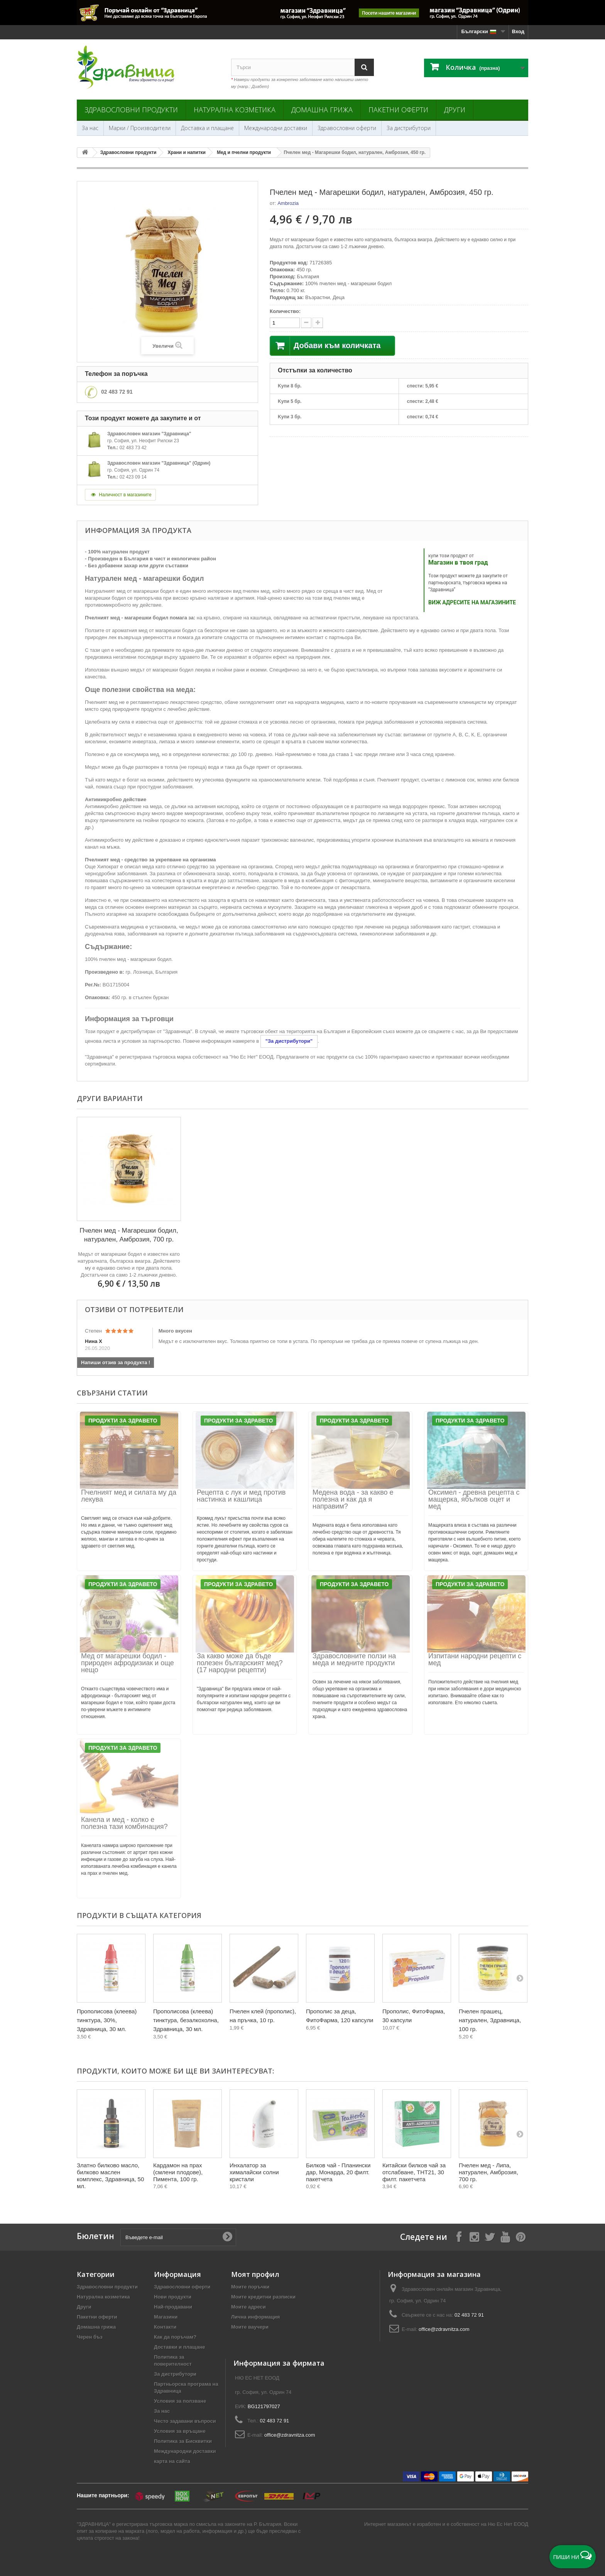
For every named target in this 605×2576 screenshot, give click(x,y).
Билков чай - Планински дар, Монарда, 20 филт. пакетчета (338, 2172)
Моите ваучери (250, 2327)
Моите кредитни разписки (263, 2297)
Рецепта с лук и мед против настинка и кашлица (241, 1495)
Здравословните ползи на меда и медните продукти (354, 1659)
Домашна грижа (322, 109)
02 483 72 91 (117, 392)
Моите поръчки (250, 2287)
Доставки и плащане (179, 2347)
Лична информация (255, 2317)
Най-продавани (173, 2307)
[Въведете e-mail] (178, 2237)
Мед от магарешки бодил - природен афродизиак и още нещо (127, 1663)
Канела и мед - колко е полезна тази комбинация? (124, 1823)
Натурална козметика (234, 109)
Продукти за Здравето (122, 1420)
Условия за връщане (180, 2431)
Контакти (165, 2327)
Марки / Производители (140, 128)
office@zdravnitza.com (444, 2329)
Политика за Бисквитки (183, 2441)
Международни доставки (275, 128)
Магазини (165, 2317)
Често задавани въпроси (185, 2421)
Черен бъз (90, 2337)
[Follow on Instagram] (474, 2236)
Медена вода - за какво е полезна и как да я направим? (353, 1499)
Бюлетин (95, 2236)
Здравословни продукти (131, 109)
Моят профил (255, 2274)
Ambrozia (288, 203)
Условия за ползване (180, 2401)
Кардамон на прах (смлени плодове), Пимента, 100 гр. (178, 2172)
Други (454, 109)
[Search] (364, 67)
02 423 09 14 (133, 477)
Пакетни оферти (398, 109)
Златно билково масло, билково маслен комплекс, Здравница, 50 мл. (110, 2175)
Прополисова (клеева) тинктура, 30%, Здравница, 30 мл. (107, 2020)
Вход (518, 31)
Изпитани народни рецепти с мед (474, 1659)
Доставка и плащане (207, 128)
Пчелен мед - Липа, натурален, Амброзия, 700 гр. (488, 2172)
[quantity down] (318, 323)
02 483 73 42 (133, 447)
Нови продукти (172, 2297)
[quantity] (285, 323)
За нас (90, 128)
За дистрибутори (409, 128)
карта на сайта (172, 2461)
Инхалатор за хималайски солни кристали (254, 2172)
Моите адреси (248, 2307)
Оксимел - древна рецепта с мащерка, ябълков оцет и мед (473, 1499)
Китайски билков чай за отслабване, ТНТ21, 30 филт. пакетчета (414, 2172)
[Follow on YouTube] (505, 2236)
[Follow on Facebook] (458, 2236)
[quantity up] (306, 323)
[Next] (520, 1978)
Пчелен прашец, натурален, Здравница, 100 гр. (490, 2020)
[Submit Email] (227, 2237)
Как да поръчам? (175, 2337)
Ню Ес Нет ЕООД (508, 2524)
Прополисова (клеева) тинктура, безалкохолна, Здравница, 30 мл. (186, 2020)
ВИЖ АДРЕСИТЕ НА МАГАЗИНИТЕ (472, 602)
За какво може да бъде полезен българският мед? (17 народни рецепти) (240, 1663)
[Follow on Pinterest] (520, 2236)
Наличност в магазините (120, 494)
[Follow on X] (490, 2236)
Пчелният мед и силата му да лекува (128, 1495)
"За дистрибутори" (289, 1041)
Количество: (285, 311)
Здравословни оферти (347, 128)
